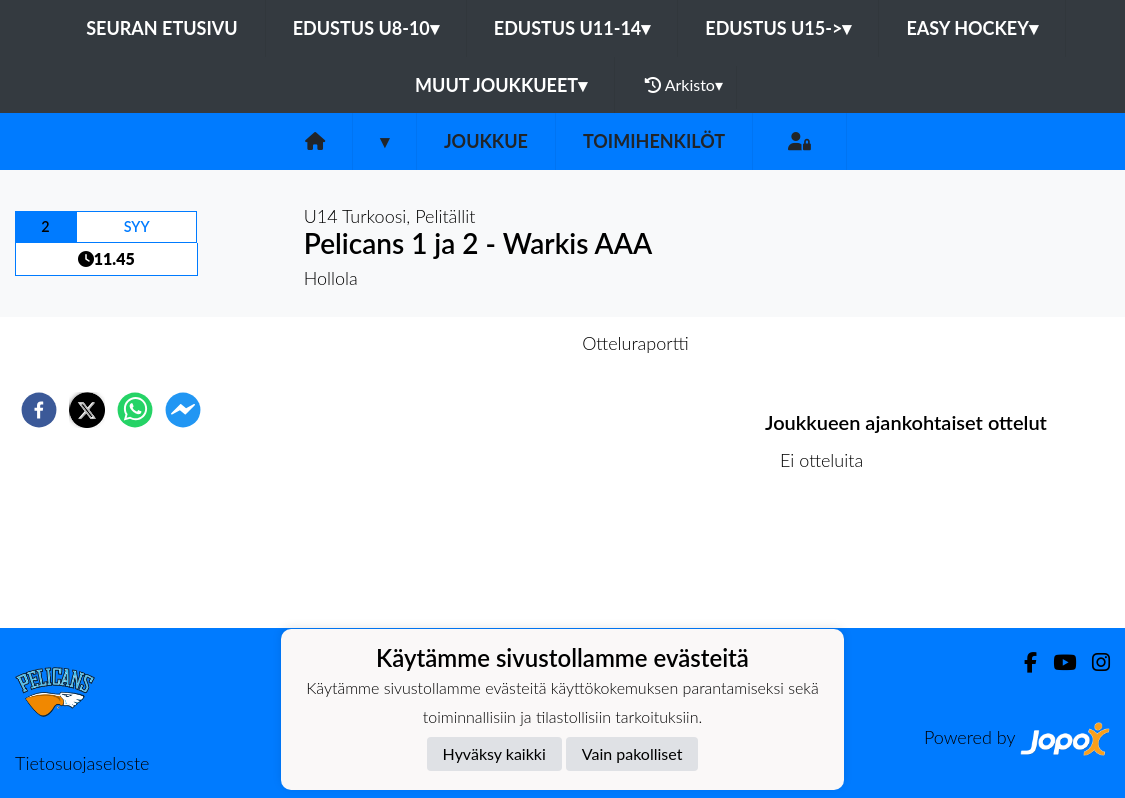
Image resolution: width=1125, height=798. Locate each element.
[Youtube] (1056, 662)
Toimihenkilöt (654, 141)
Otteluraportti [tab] (635, 343)
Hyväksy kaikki (494, 753)
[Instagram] (1093, 662)
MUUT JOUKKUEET (501, 85)
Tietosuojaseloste (82, 763)
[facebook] (39, 410)
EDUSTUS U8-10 (366, 28)
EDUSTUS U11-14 (572, 28)
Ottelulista (829, 560)
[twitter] (87, 410)
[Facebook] (1022, 662)
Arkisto (684, 85)
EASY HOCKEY (971, 28)
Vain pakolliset (632, 753)
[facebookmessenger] (183, 410)
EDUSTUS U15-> (778, 28)
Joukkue (486, 141)
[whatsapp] (135, 410)
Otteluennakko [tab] (493, 343)
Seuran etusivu (162, 28)
